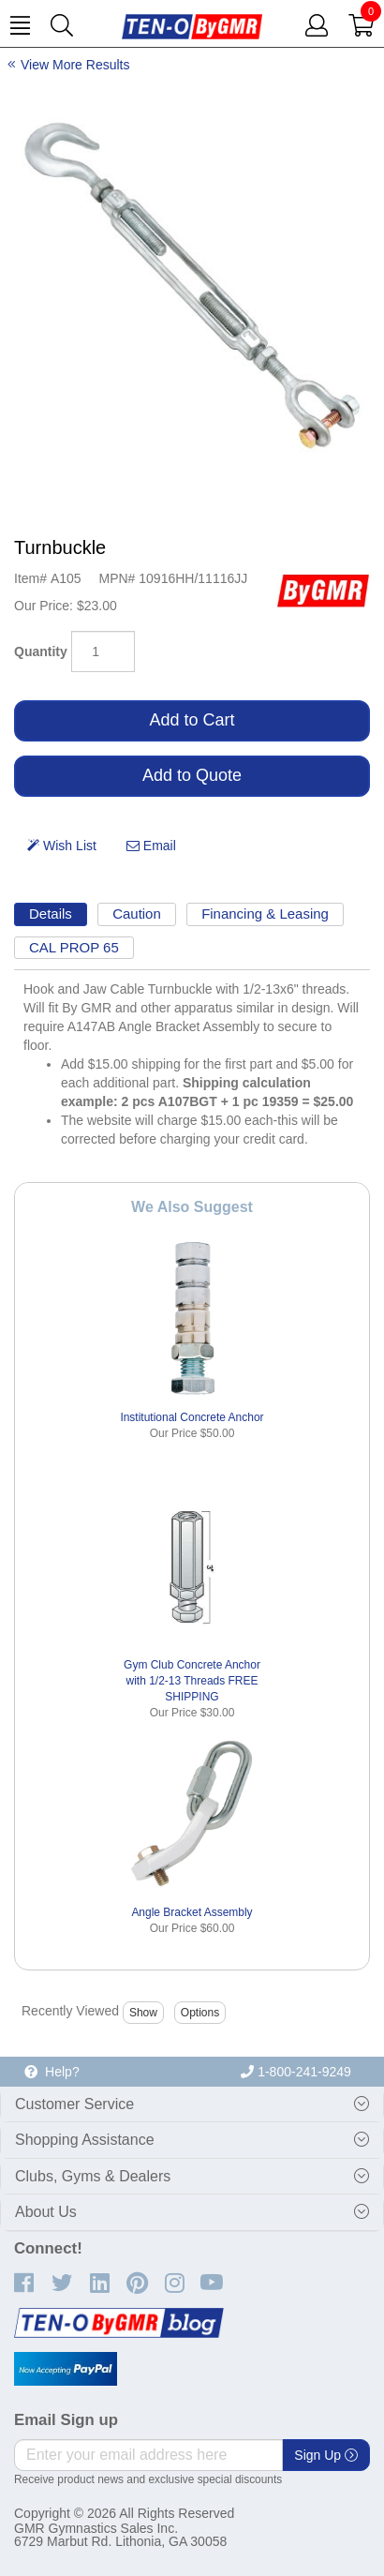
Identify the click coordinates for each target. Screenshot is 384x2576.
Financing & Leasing (265, 913)
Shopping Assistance (85, 2140)
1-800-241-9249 (296, 2071)
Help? (51, 2071)
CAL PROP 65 (74, 947)
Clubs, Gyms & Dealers (92, 2176)
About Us (46, 2212)
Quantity (40, 651)
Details (50, 913)
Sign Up (326, 2455)
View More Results (75, 64)
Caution (136, 913)
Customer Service (74, 2104)
